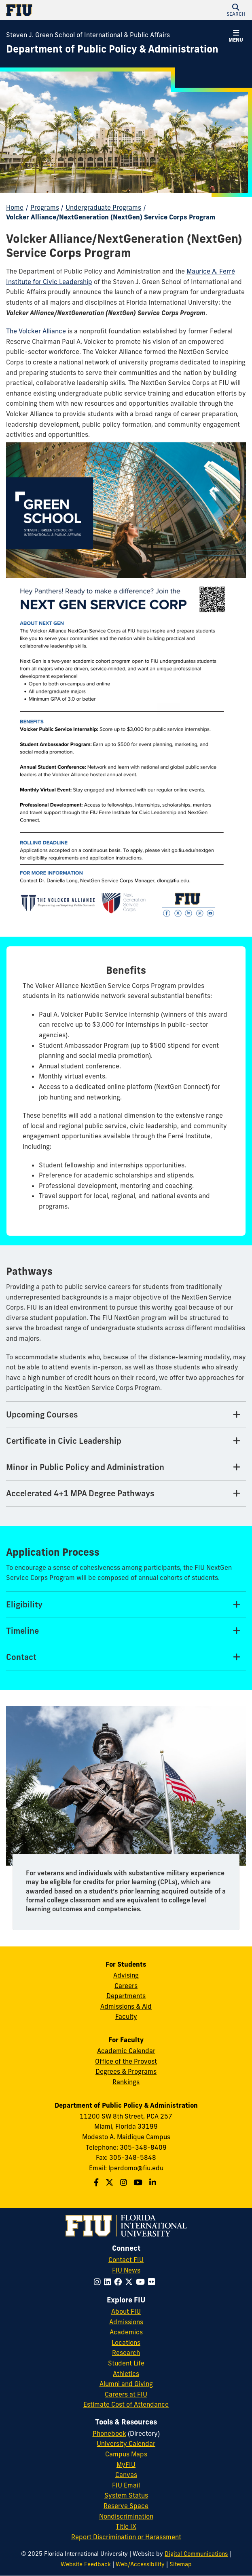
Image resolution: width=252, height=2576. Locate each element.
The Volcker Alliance (36, 331)
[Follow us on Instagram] (125, 2182)
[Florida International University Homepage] (66, 10)
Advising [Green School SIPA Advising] (126, 1975)
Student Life (126, 2363)
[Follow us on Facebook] (97, 2182)
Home (14, 207)
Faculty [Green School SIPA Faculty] (126, 2016)
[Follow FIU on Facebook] (119, 2281)
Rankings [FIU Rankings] (126, 2082)
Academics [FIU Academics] (126, 2332)
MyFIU (126, 2464)
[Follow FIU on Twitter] (130, 2281)
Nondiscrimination (126, 2516)
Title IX (126, 2526)
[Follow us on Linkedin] (154, 2182)
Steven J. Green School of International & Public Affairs (88, 35)
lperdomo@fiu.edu (135, 2168)
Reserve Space (126, 2506)
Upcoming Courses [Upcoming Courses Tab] (42, 1414)
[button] (236, 10)
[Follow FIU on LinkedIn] (109, 2281)
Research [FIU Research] (126, 2353)
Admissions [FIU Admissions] (126, 2322)
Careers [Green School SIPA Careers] (126, 1986)
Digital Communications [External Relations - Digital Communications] (196, 2553)
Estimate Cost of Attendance (126, 2404)
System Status (126, 2495)
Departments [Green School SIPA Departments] (126, 1996)
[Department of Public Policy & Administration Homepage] (112, 49)
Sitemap (180, 2564)
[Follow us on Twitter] (110, 2182)
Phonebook (109, 2433)
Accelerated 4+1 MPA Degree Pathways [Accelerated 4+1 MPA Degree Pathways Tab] (80, 1493)
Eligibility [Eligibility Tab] (24, 1604)
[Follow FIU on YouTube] (142, 2281)
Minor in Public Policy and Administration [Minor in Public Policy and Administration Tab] (85, 1467)
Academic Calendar (126, 2051)
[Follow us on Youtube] (139, 2182)
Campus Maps (126, 2454)
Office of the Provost (126, 2061)
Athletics (126, 2374)
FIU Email (126, 2485)
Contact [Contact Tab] (21, 1657)
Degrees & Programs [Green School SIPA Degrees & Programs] (126, 2071)
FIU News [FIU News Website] (126, 2270)
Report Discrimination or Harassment (126, 2537)
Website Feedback (86, 2564)
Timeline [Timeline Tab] (22, 1631)
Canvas (126, 2475)
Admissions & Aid (126, 2006)
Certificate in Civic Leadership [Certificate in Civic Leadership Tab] (63, 1441)
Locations (126, 2342)
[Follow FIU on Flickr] (153, 2281)
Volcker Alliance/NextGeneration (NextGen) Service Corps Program (110, 217)
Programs (44, 207)
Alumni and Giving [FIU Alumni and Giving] (126, 2384)
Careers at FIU (126, 2394)
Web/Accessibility (140, 2564)
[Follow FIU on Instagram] (99, 2281)
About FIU (126, 2311)
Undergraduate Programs (103, 207)
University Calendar (126, 2443)
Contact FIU (126, 2260)
